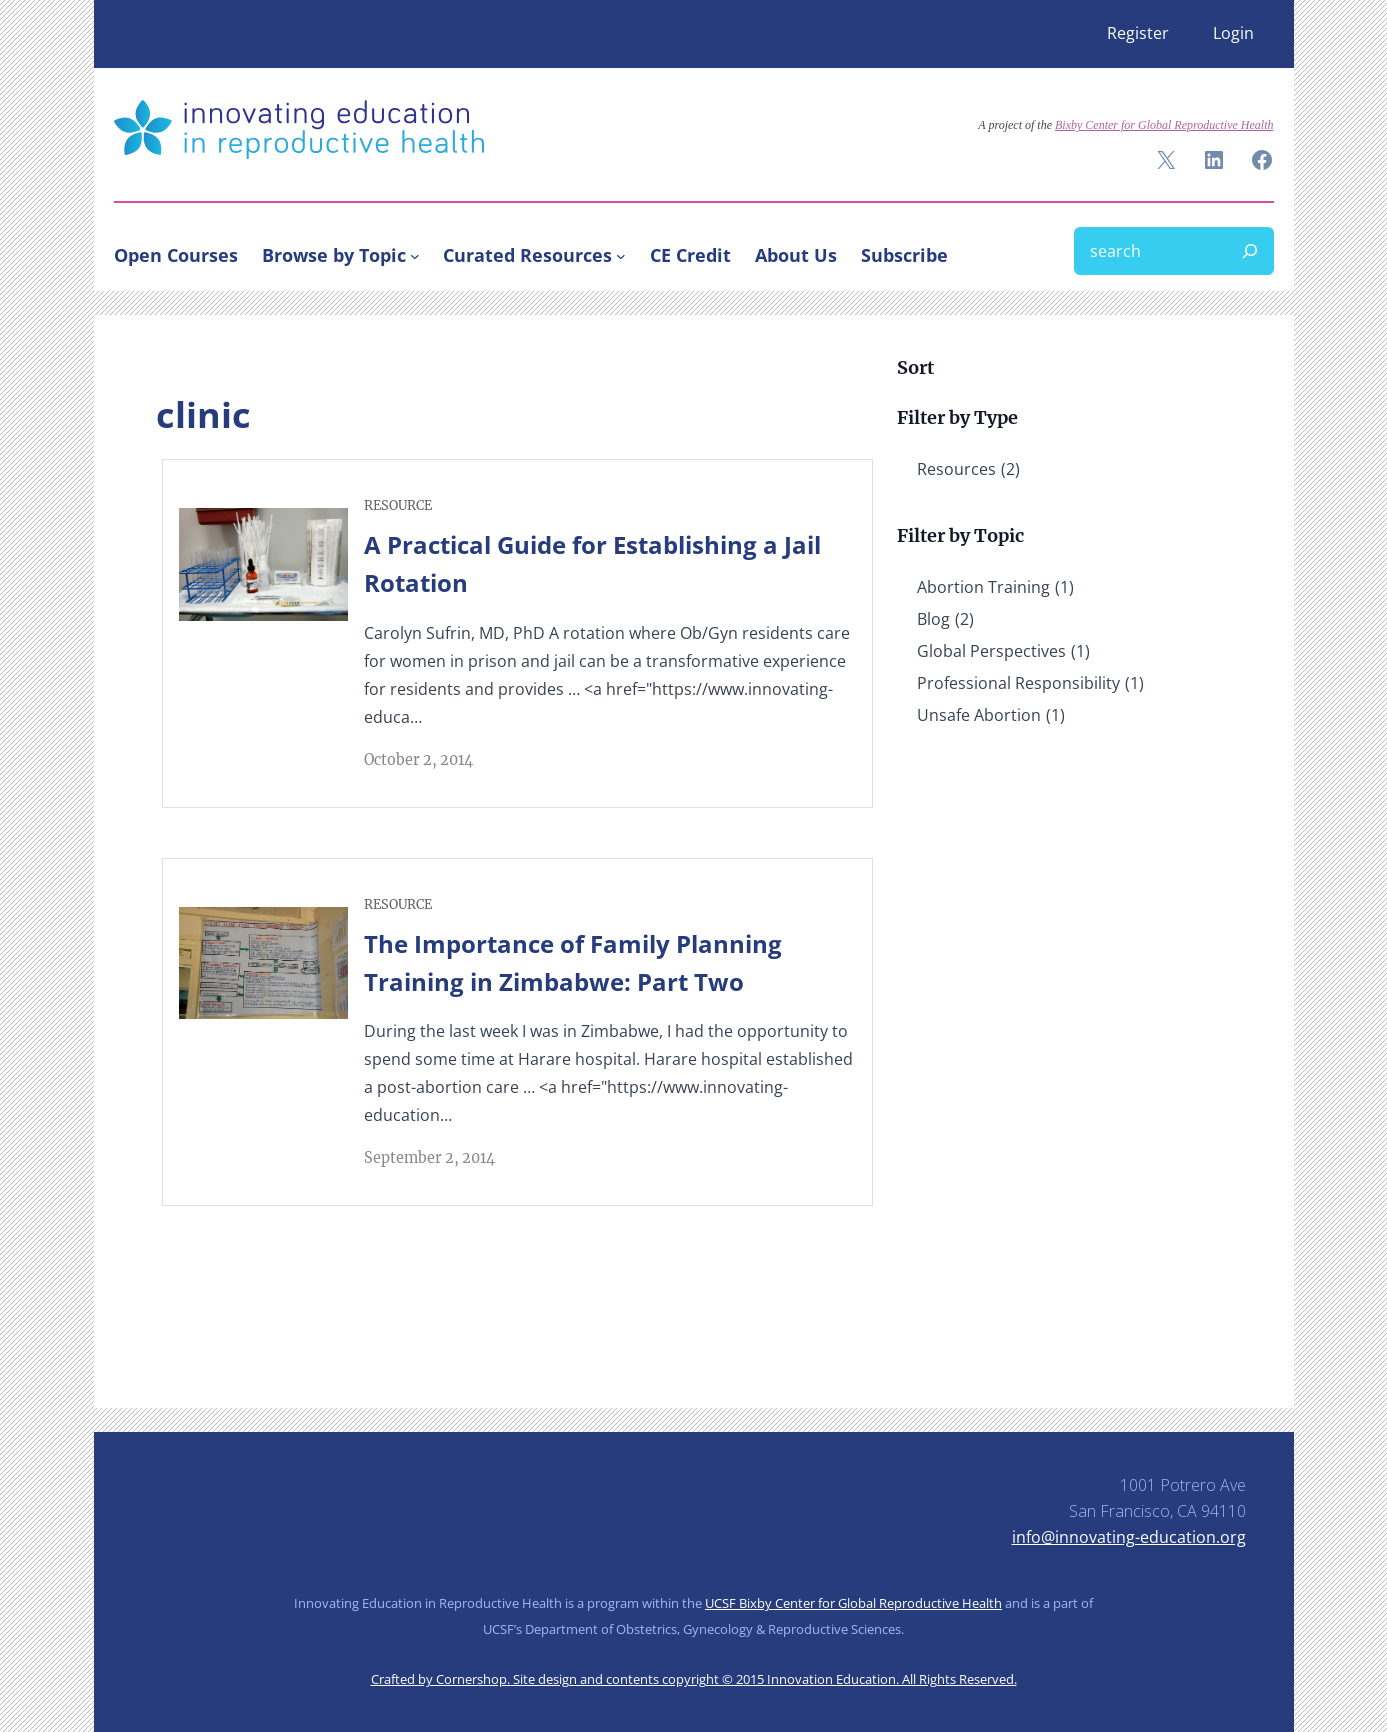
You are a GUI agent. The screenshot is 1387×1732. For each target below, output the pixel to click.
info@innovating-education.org (1129, 1537)
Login (1233, 33)
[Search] (1250, 251)
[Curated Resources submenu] (621, 255)
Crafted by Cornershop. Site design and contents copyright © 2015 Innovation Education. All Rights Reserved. (694, 1679)
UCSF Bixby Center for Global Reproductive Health (853, 1603)
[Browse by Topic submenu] (415, 255)
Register (1138, 33)
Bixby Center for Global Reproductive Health (1164, 125)
